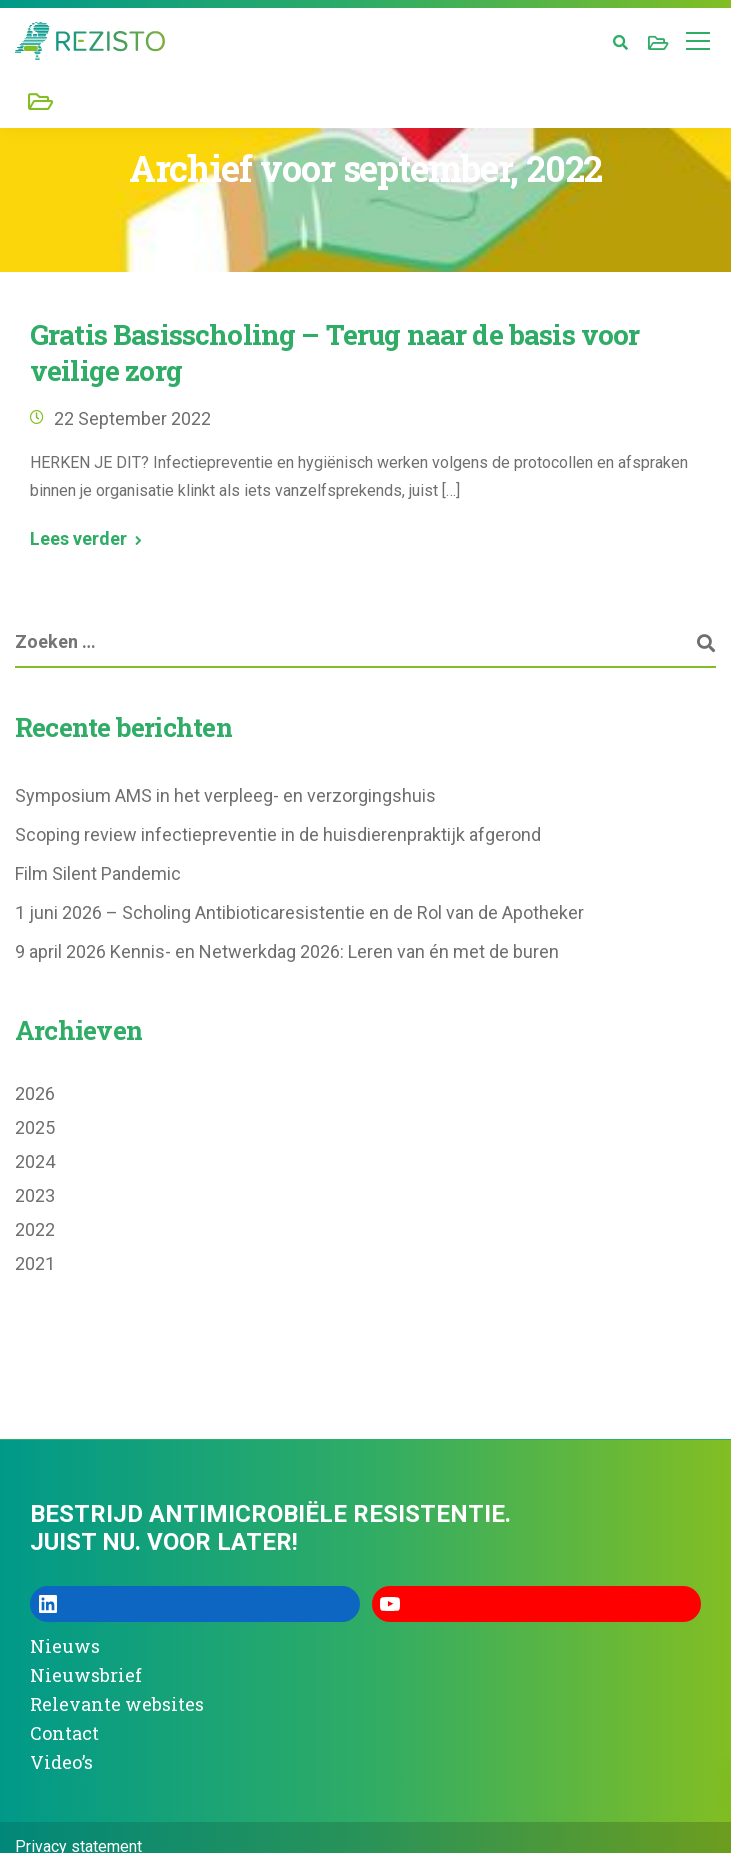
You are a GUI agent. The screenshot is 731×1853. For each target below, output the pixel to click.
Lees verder (78, 539)
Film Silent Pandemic (98, 873)
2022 (35, 1229)
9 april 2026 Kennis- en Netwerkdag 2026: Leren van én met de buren (287, 951)
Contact (64, 1733)
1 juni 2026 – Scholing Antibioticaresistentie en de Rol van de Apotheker (299, 912)
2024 (35, 1161)
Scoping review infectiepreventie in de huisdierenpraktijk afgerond (278, 834)
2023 (35, 1195)
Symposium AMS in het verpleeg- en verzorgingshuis (225, 795)
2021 (35, 1263)
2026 (35, 1093)
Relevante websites (117, 1704)
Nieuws (65, 1646)
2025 (35, 1127)
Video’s (61, 1762)
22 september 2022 (132, 418)
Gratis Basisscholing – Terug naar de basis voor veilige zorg (335, 352)
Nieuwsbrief (86, 1675)
